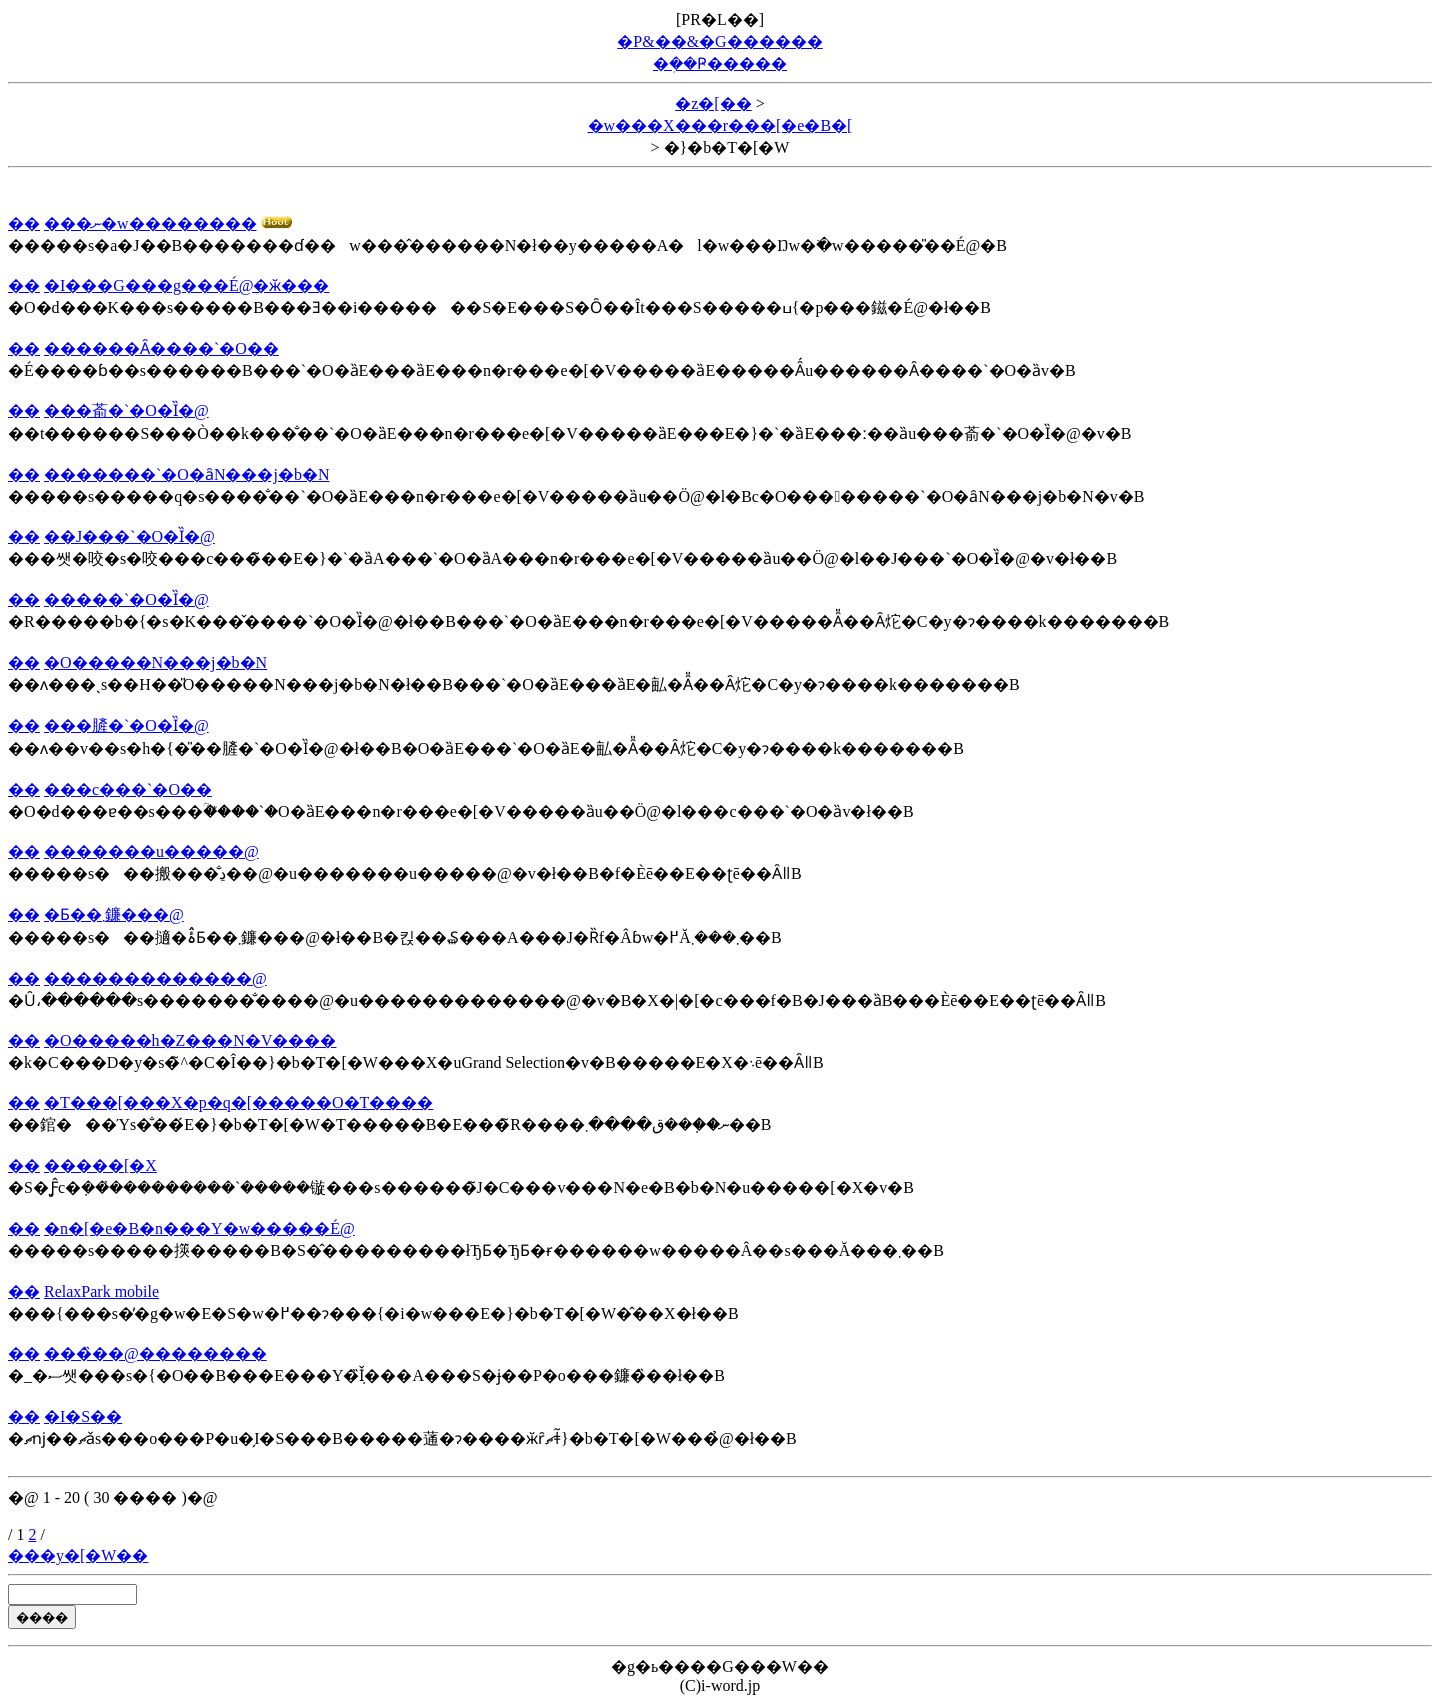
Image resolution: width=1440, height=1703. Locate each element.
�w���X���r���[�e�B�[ (720, 125)
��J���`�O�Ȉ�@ (129, 536)
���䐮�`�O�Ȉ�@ (126, 725)
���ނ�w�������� (150, 223)
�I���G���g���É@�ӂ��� (186, 285)
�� (24, 223)
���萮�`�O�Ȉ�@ (126, 410)
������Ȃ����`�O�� (161, 348)
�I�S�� (83, 1416)
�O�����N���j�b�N (155, 662)
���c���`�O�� (128, 789)
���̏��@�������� (155, 1353)
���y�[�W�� (78, 1555)
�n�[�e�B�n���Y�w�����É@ (199, 1228)
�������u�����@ (151, 851)
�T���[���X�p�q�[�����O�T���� (238, 1102)
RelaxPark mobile (101, 1291)
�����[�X (100, 1165)
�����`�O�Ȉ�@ (126, 599)
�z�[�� (713, 103)
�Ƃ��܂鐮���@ (114, 914)
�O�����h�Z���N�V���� (190, 1040)
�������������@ (155, 978)
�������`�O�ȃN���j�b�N (186, 474)
